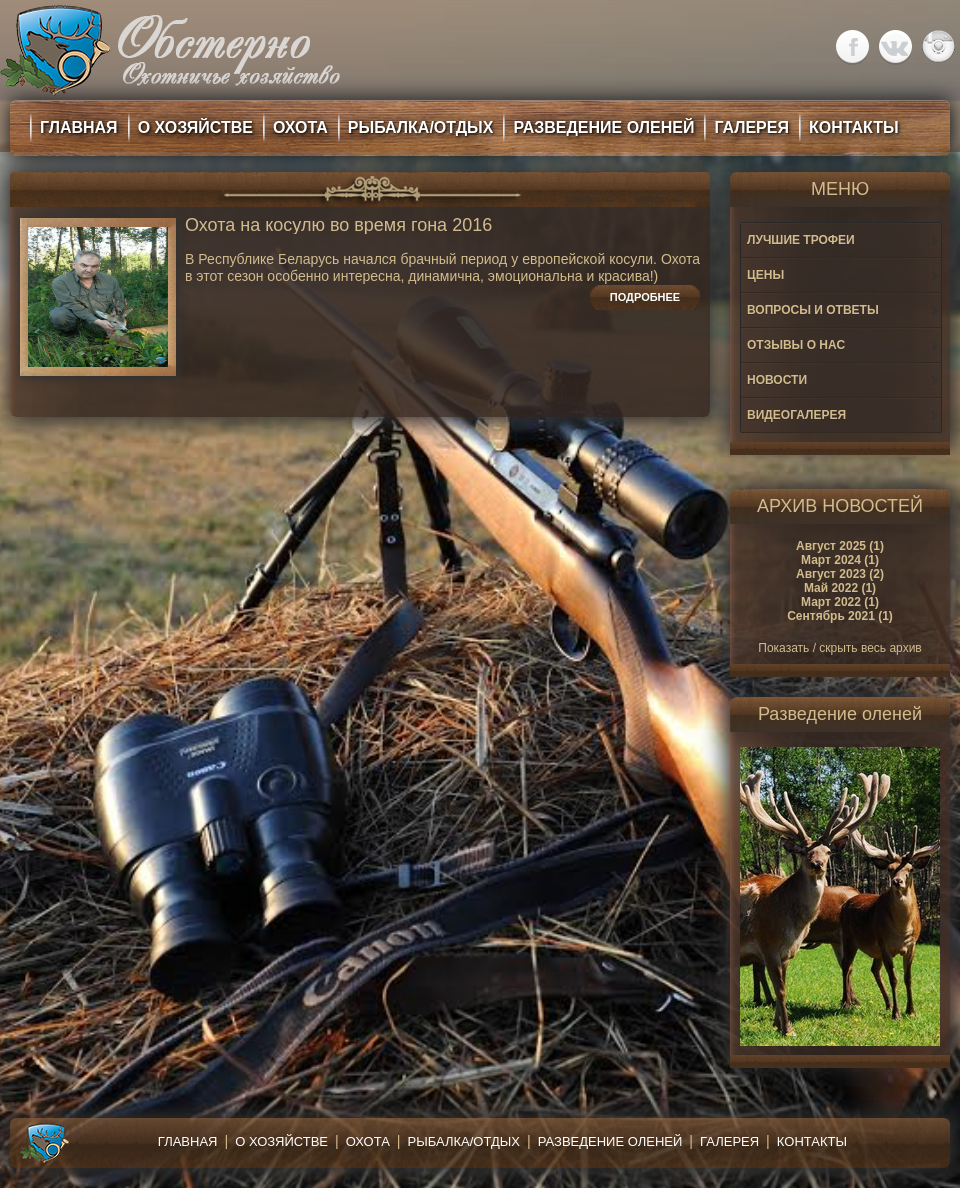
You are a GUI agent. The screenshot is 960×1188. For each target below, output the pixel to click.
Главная (188, 1141)
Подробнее (645, 297)
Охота (368, 1141)
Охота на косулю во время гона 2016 (338, 225)
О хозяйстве (281, 1141)
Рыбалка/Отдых (464, 1141)
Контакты (812, 1141)
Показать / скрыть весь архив (839, 648)
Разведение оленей (610, 1141)
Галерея (729, 1141)
